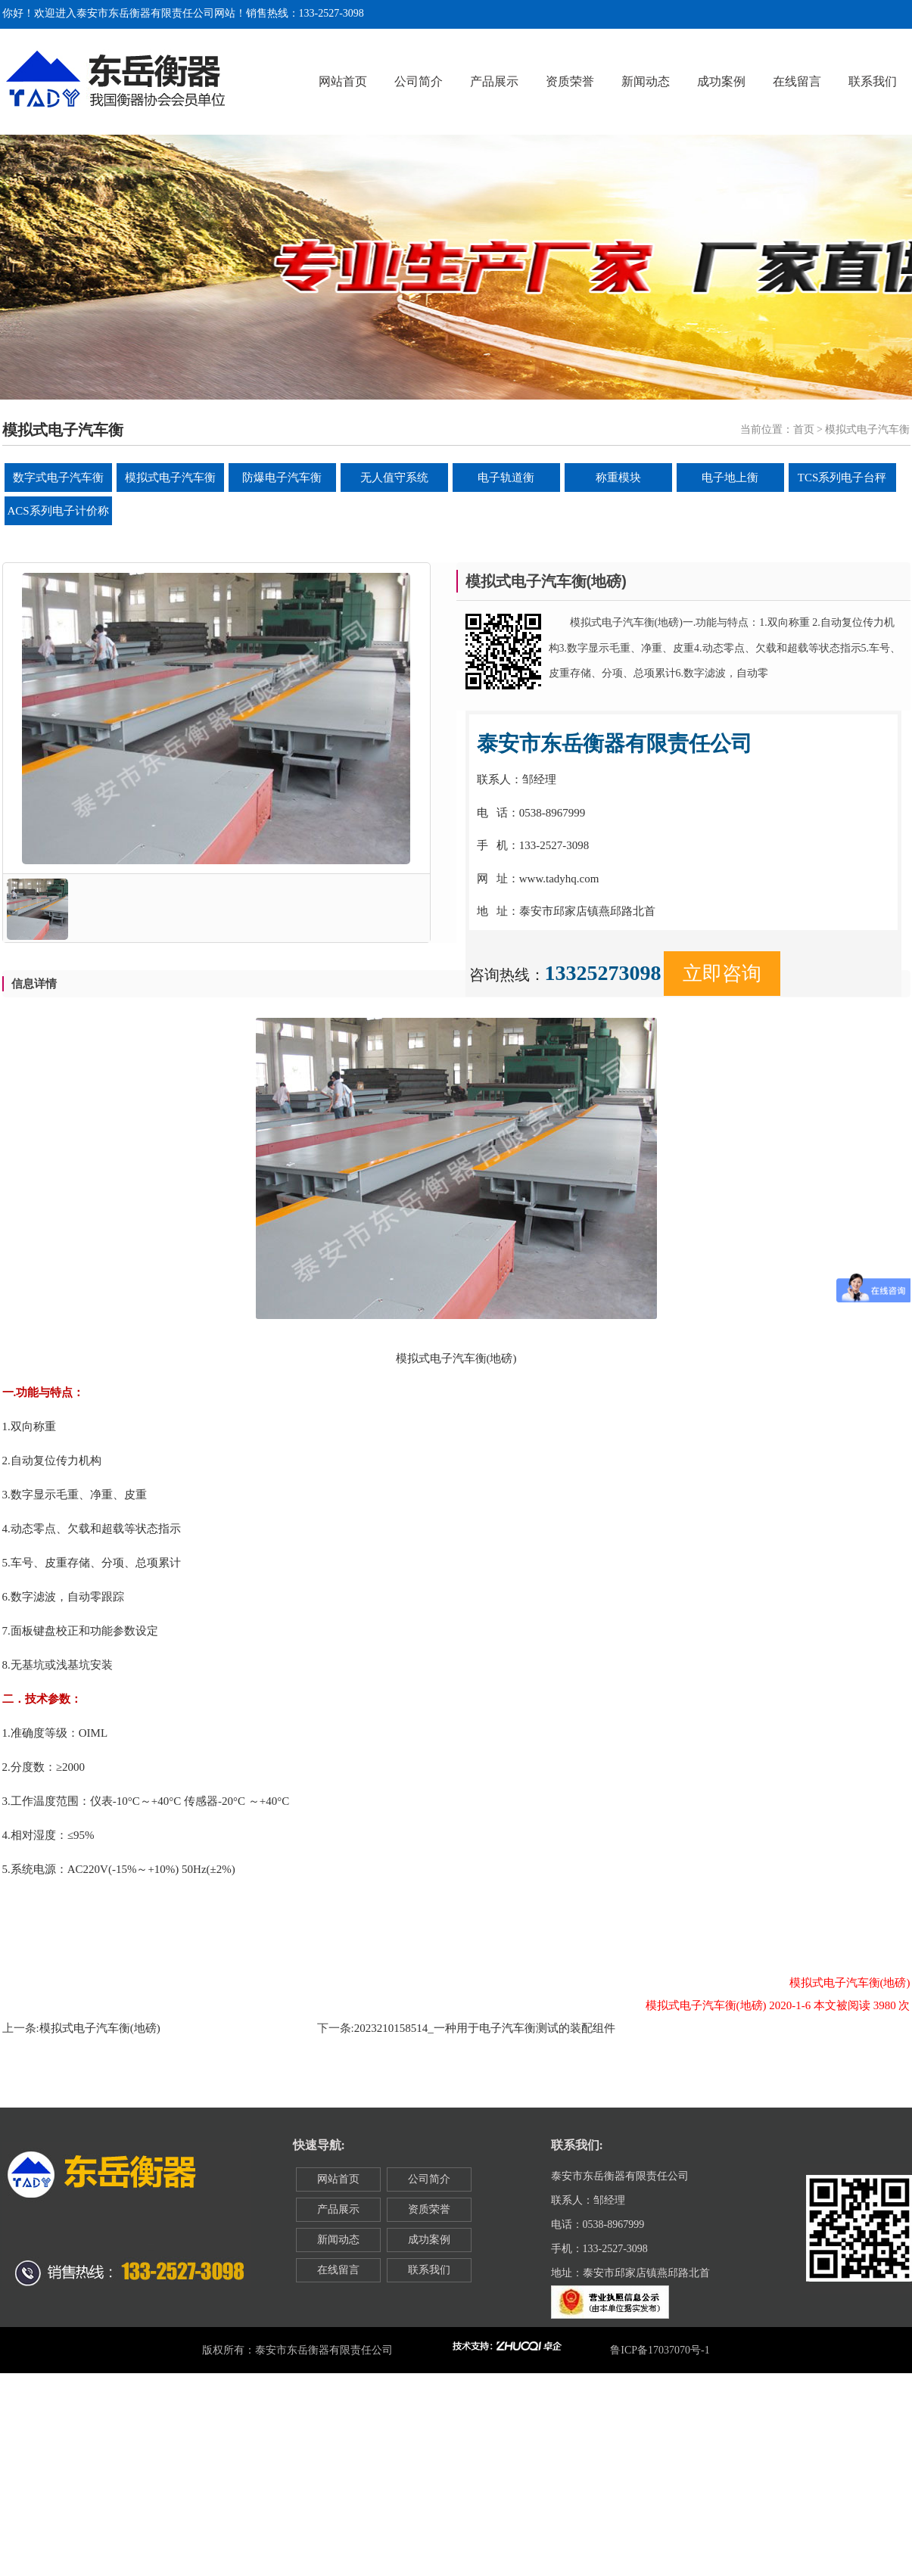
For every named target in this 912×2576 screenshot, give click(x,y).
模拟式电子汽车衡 (170, 477)
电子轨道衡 (506, 477)
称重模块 (618, 477)
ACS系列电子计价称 (57, 511)
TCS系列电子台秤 (842, 477)
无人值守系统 (394, 477)
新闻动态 (645, 81)
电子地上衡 (730, 477)
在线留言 (797, 81)
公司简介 (418, 81)
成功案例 (721, 81)
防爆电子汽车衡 (282, 477)
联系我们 (872, 81)
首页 (803, 429)
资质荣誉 (570, 81)
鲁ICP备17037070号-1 (659, 2350)
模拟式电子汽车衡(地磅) (99, 2028)
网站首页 (343, 81)
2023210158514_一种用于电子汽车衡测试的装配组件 (484, 2028)
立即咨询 (722, 974)
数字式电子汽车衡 (58, 477)
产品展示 (494, 81)
